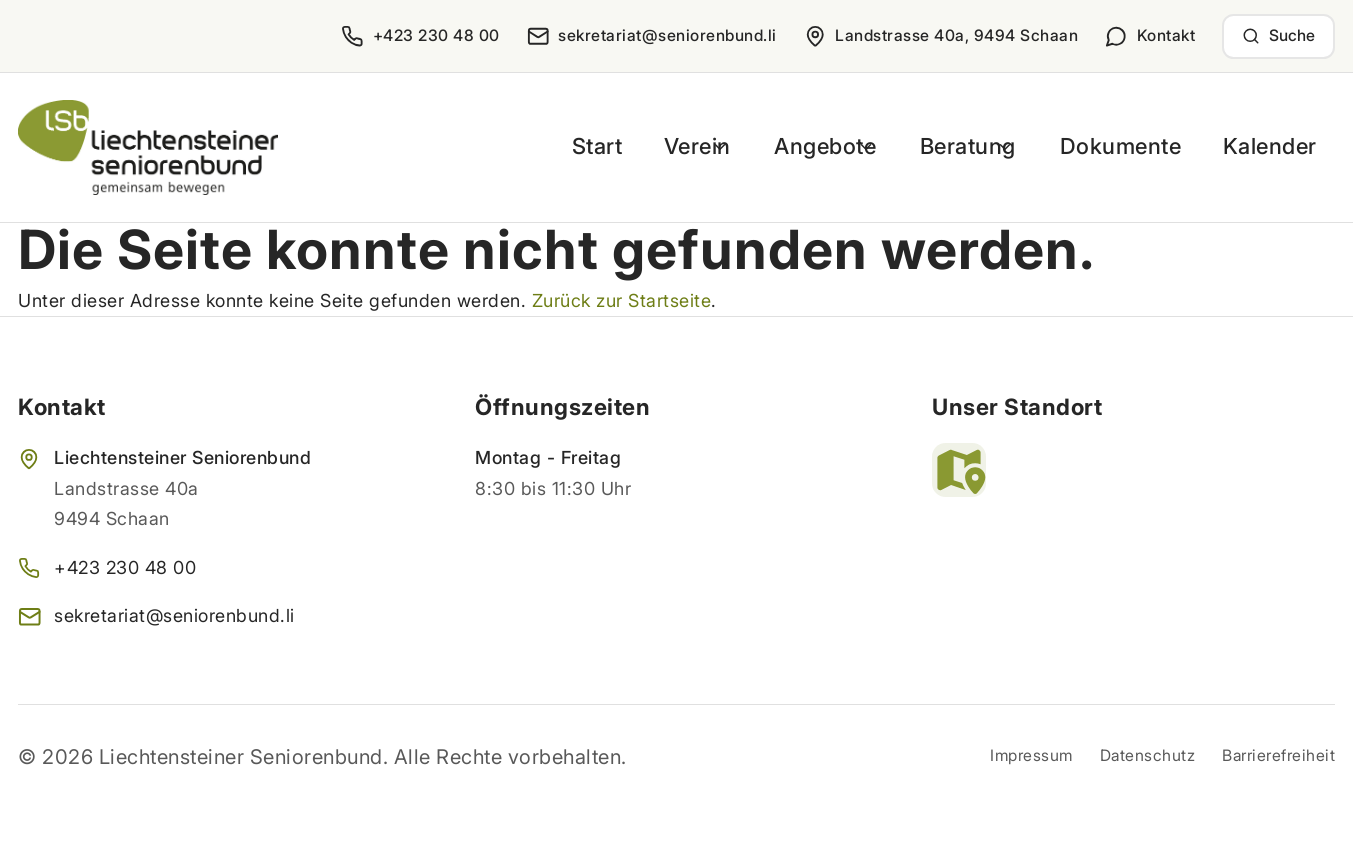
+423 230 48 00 (125, 567)
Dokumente (1137, 146)
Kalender (1274, 146)
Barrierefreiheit (1278, 755)
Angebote (822, 146)
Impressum (1031, 755)
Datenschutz (1148, 755)
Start (584, 146)
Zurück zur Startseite (622, 300)
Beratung (975, 146)
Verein (681, 146)
